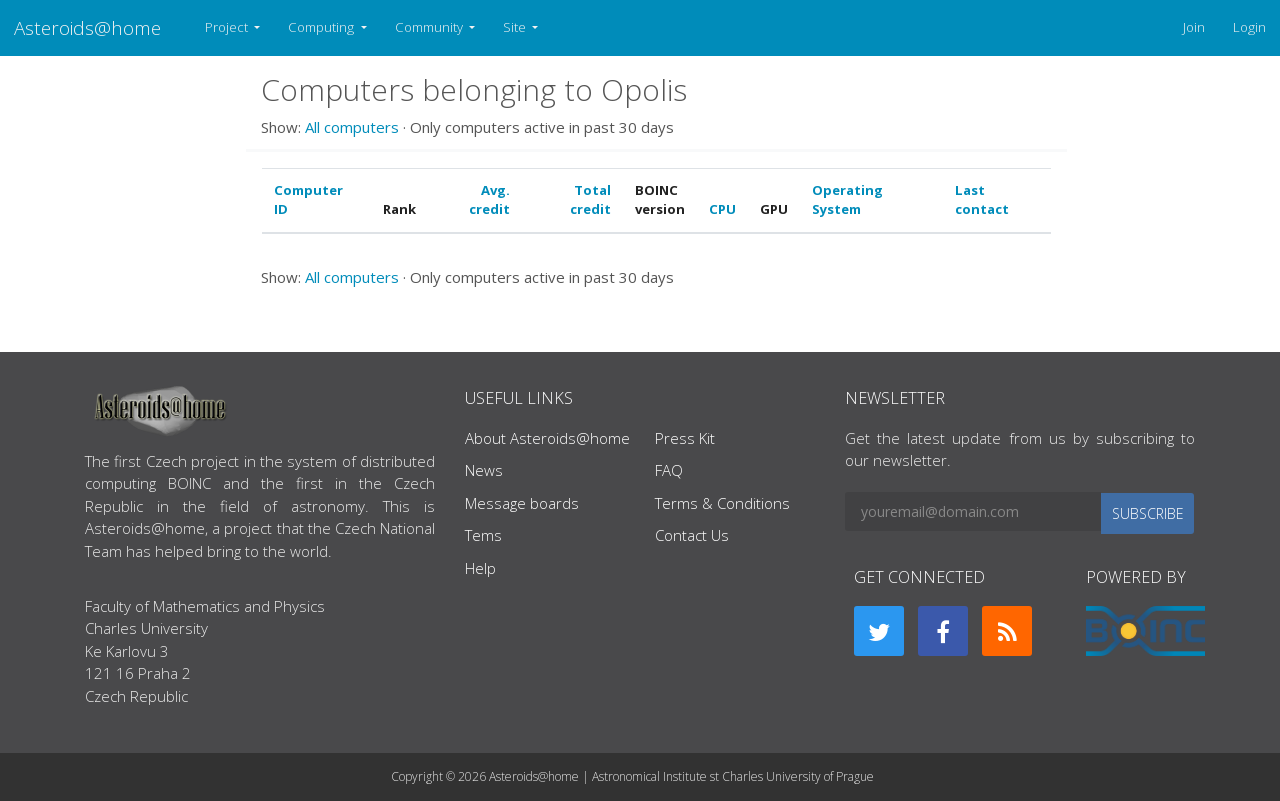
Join (1194, 27)
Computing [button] (322, 27)
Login (1249, 27)
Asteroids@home (87, 27)
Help (480, 568)
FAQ (669, 470)
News (484, 470)
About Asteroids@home (547, 438)
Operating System (847, 200)
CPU (722, 209)
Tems (483, 535)
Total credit (590, 200)
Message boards (522, 503)
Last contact (982, 200)
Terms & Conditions (722, 503)
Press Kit (685, 438)
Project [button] (228, 27)
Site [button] (516, 27)
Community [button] (430, 27)
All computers (352, 127)
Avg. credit (489, 200)
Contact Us (692, 535)
